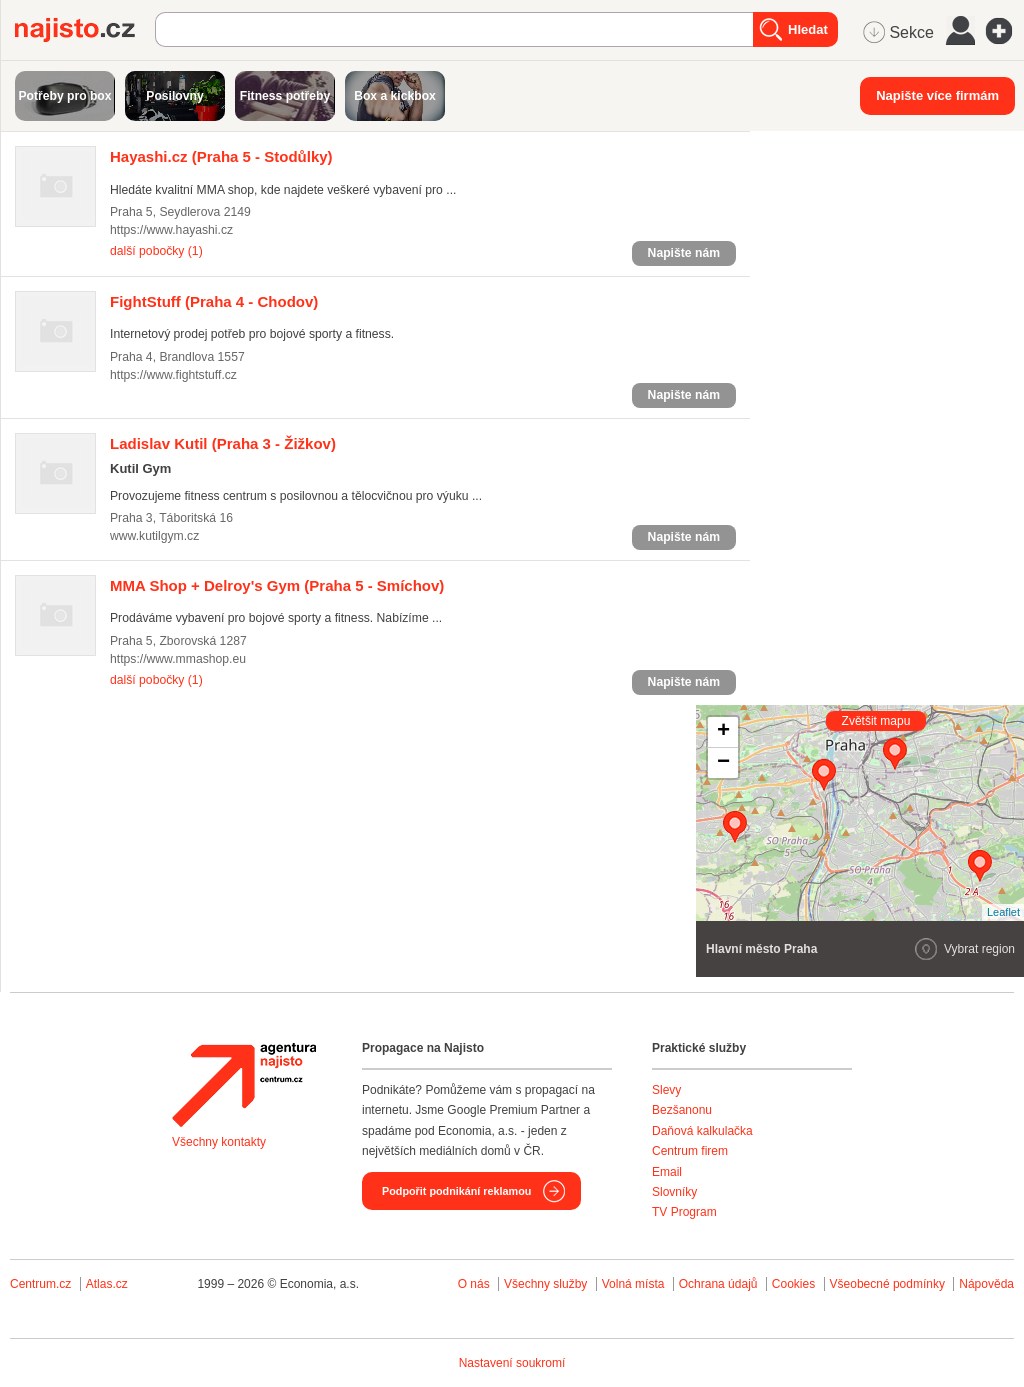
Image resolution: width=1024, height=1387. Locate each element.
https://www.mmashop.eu (178, 659)
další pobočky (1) (156, 251)
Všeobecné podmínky (887, 1284)
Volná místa (633, 1284)
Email (667, 1172)
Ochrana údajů (718, 1284)
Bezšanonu (682, 1110)
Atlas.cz (107, 1284)
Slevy (666, 1090)
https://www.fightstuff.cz (173, 375)
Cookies (793, 1284)
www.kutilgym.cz (154, 536)
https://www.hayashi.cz (171, 230)
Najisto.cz (85, 30)
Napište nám (684, 253)
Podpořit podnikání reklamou (456, 1191)
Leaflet (1003, 912)
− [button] (723, 763)
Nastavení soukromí (512, 1363)
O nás (474, 1284)
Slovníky (674, 1192)
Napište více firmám (937, 95)
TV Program (684, 1212)
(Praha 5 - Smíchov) (277, 585)
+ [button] (723, 732)
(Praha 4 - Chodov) (214, 301)
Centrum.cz (40, 1284)
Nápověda (986, 1284)
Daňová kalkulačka (702, 1131)
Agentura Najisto (244, 1085)
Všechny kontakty (219, 1142)
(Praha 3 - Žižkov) (223, 443)
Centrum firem (690, 1151)
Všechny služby (547, 1284)
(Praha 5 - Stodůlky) (221, 156)
